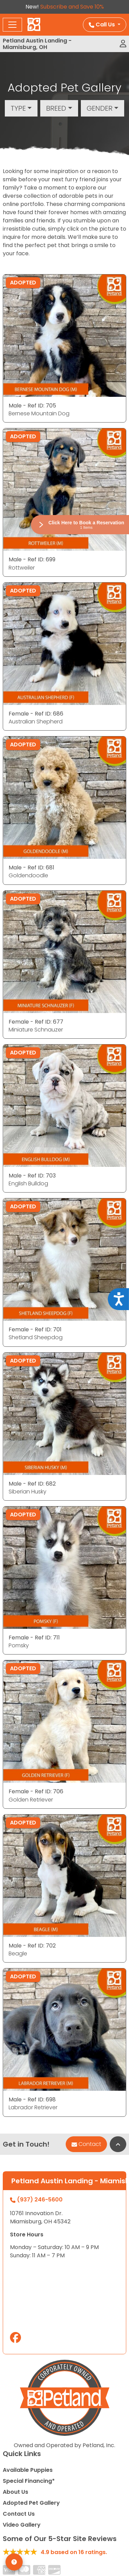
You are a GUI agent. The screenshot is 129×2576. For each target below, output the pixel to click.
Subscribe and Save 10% (72, 7)
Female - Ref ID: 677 (36, 1022)
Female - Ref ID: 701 (35, 1329)
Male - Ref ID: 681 (31, 867)
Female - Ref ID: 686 (36, 714)
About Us (15, 2492)
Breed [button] (56, 108)
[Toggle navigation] (12, 25)
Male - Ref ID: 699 (32, 559)
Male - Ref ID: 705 (32, 406)
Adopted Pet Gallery (31, 2503)
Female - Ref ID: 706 (36, 1791)
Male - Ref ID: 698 (32, 2099)
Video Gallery (22, 2525)
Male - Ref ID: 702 (32, 1946)
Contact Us (19, 2514)
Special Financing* (29, 2481)
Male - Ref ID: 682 (32, 1484)
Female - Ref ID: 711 (34, 1637)
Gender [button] (99, 108)
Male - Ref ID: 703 (32, 1176)
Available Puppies (28, 2470)
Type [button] (18, 108)
